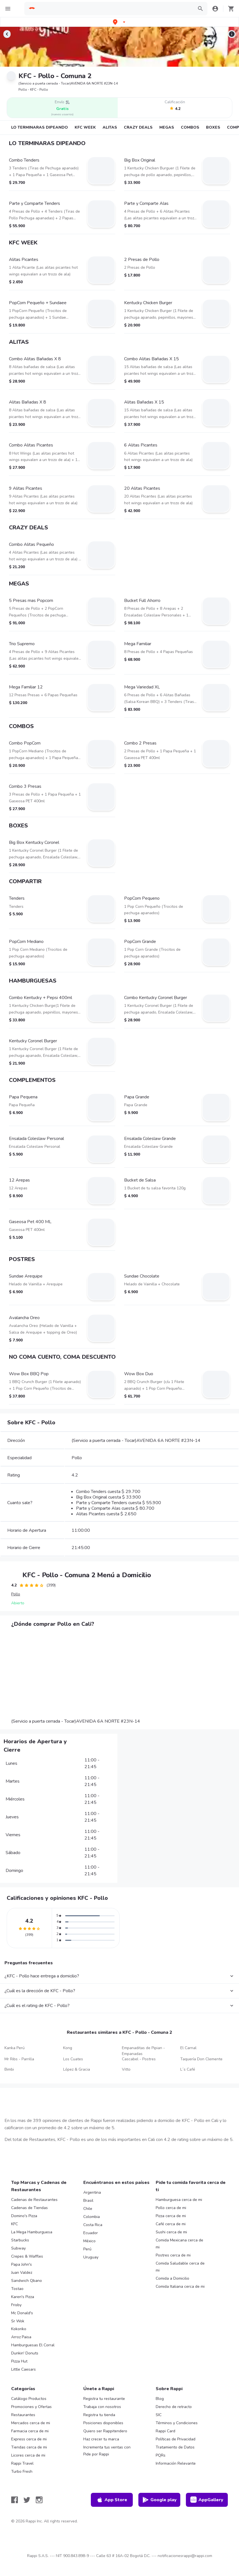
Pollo (15, 1594)
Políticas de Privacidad (175, 2439)
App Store (111, 2499)
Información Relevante (176, 2463)
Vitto (126, 2069)
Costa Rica (92, 2224)
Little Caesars (23, 2369)
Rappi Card (165, 2431)
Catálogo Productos (28, 2398)
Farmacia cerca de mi (30, 2431)
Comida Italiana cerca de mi (180, 2286)
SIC (159, 2414)
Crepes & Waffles (27, 2256)
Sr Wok (17, 2321)
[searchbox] (114, 8)
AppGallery (206, 2499)
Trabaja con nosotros (102, 2406)
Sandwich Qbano (26, 2280)
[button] (119, 22)
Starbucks (20, 2240)
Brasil (88, 2200)
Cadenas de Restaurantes (34, 2199)
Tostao (17, 2288)
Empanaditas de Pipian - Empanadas (143, 2050)
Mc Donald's (22, 2313)
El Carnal (188, 2048)
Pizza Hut (19, 2361)
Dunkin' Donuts (24, 2353)
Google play (159, 2499)
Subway (18, 2248)
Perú (87, 2249)
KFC (14, 2224)
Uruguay (90, 2257)
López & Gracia (76, 2069)
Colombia (91, 2216)
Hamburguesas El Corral (33, 2345)
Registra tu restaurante (104, 2398)
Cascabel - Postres (139, 2059)
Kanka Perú (14, 2048)
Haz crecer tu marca (101, 2439)
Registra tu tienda (99, 2414)
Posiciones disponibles (103, 2423)
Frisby (16, 2305)
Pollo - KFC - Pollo (33, 89)
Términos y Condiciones (177, 2423)
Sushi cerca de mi (171, 2232)
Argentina (92, 2192)
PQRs (160, 2455)
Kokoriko (18, 2329)
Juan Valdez (21, 2272)
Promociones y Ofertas (31, 2406)
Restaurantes (23, 2414)
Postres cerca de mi (173, 2255)
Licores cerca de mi (28, 2455)
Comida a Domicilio (172, 2278)
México (89, 2241)
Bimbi (9, 2069)
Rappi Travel (22, 2463)
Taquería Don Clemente (201, 2059)
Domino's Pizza (24, 2216)
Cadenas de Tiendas (29, 2207)
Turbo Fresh (21, 2471)
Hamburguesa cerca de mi (179, 2199)
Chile (87, 2208)
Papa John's (21, 2264)
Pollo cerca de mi (171, 2207)
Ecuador (90, 2233)
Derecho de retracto (174, 2406)
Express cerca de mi (29, 2439)
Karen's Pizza (22, 2296)
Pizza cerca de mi (171, 2216)
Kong (67, 2048)
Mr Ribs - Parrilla (19, 2059)
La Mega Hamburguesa (31, 2232)
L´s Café (187, 2069)
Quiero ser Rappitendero (105, 2431)
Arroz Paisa (21, 2337)
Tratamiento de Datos (175, 2447)
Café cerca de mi (171, 2224)
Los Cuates (73, 2059)
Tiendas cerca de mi (29, 2447)
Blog (160, 2398)
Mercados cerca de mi (30, 2423)
